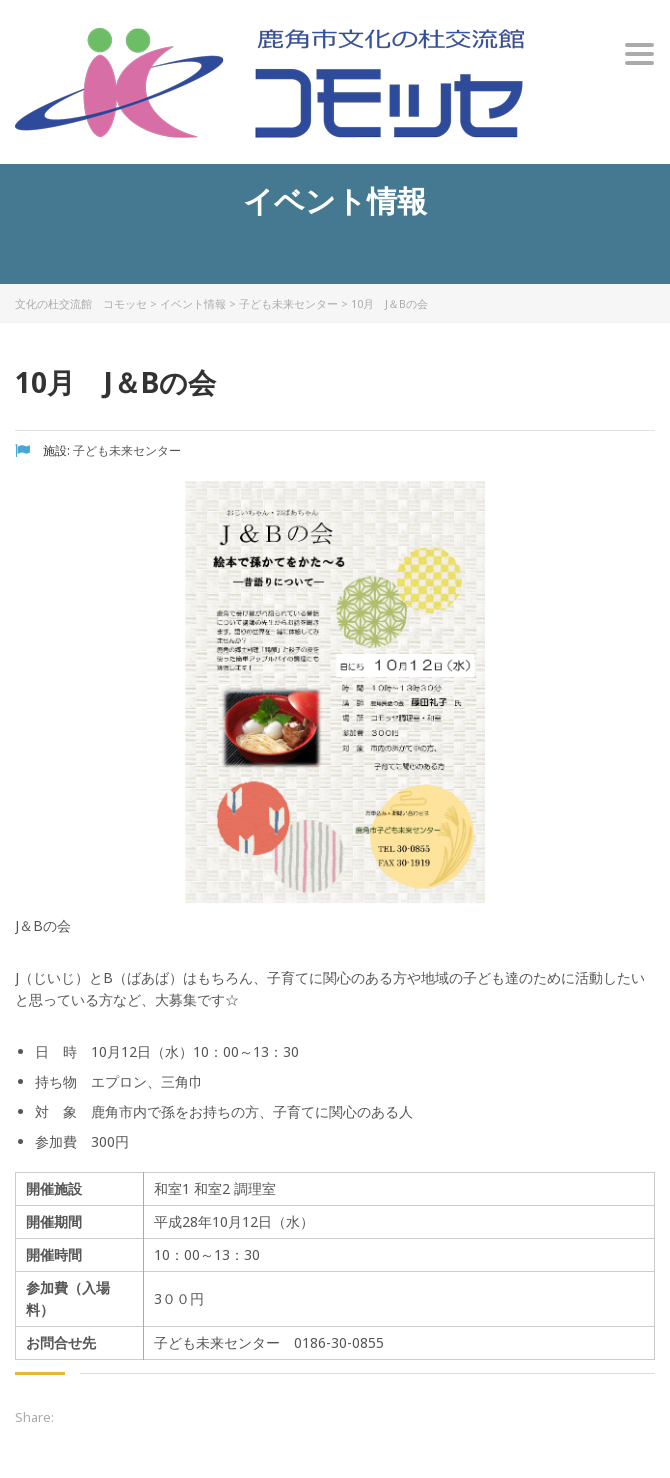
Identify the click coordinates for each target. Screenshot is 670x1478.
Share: (34, 1417)
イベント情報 (193, 303)
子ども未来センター (288, 303)
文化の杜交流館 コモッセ (81, 303)
